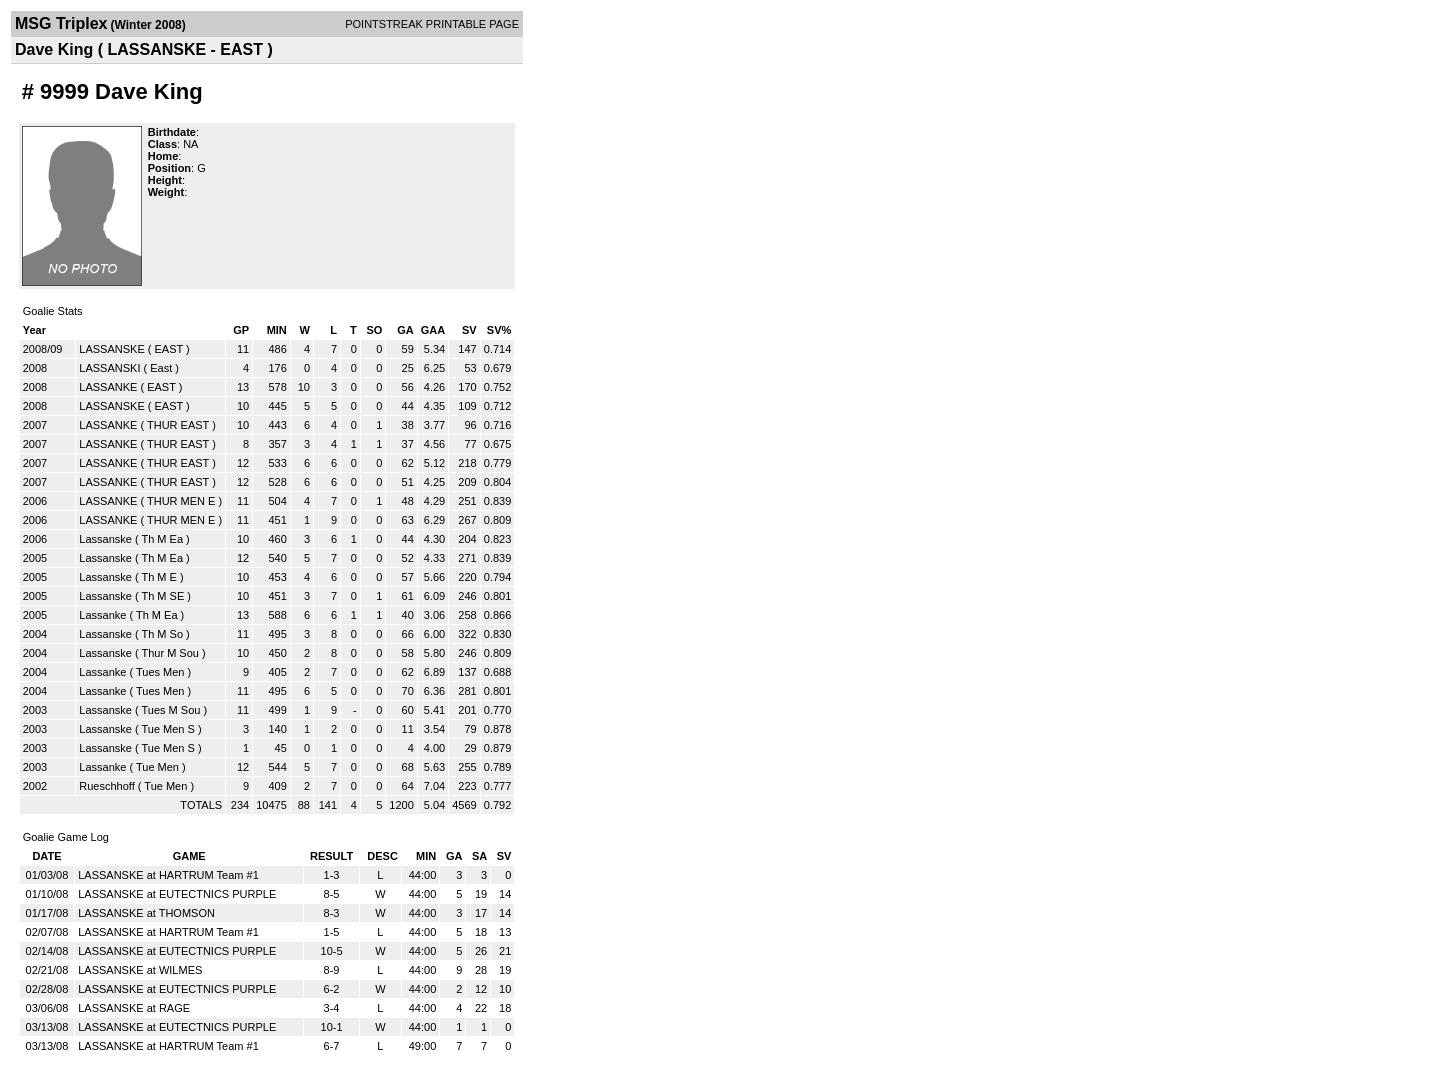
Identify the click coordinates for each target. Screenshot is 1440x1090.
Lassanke (102, 615)
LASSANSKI (109, 368)
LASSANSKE (111, 349)
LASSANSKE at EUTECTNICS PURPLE (177, 894)
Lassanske (105, 539)
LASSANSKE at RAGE (134, 1008)
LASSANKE (108, 387)
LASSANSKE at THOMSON (146, 913)
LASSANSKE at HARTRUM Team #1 (168, 875)
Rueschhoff (106, 786)
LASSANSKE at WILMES (140, 970)
